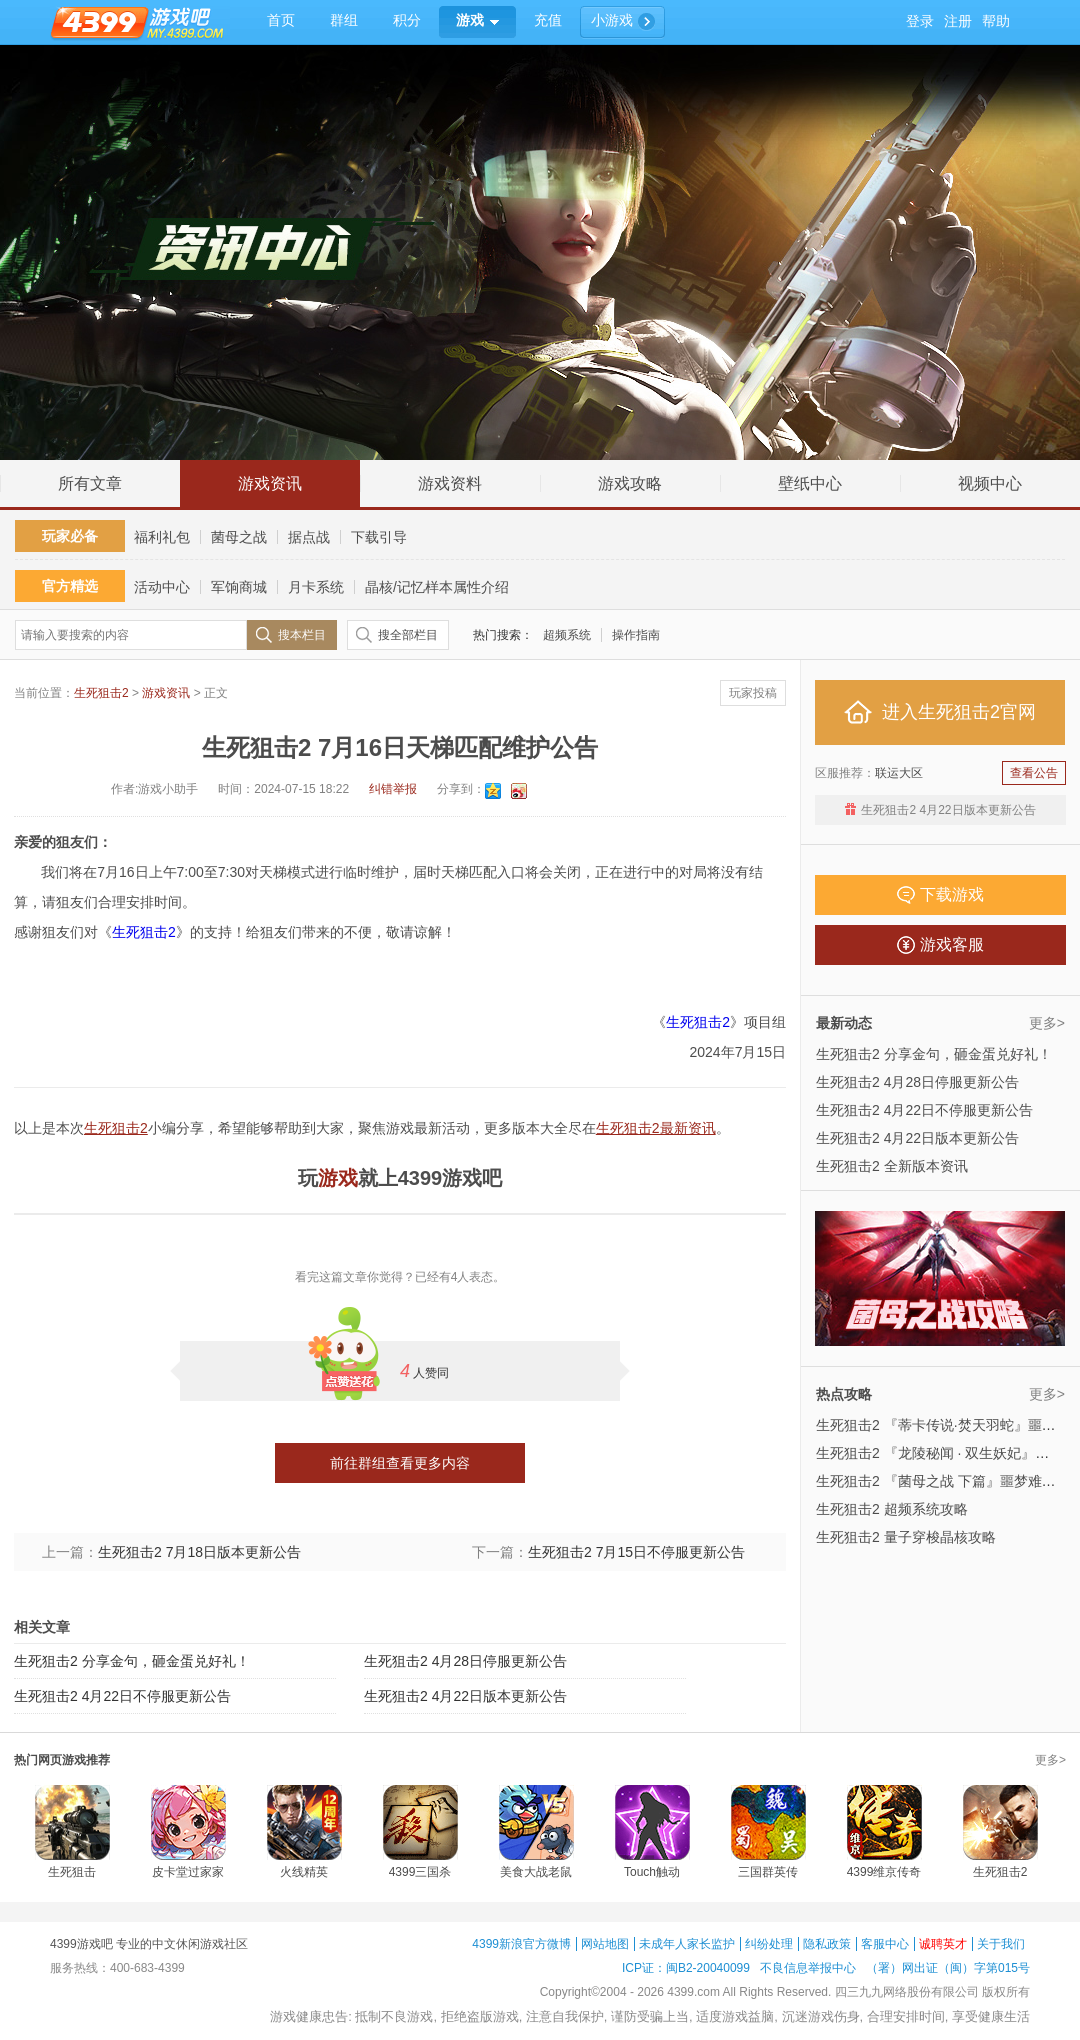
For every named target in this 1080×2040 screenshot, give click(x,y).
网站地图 (605, 1944)
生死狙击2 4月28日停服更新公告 (465, 1661)
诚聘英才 (943, 1944)
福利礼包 (162, 537)
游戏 (338, 1178)
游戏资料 (450, 483)
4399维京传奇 (884, 1872)
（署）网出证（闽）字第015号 (948, 1968)
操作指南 (636, 635)
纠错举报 (393, 789)
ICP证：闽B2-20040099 (686, 1968)
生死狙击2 (101, 693)
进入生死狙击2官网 (940, 712)
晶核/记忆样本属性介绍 (437, 587)
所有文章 (90, 483)
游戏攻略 (630, 483)
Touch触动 (652, 1872)
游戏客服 (940, 945)
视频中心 (990, 483)
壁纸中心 (810, 483)
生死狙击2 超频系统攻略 (892, 1509)
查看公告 (1034, 773)
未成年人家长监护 (687, 1944)
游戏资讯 (270, 483)
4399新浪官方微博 (521, 1944)
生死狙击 (72, 1872)
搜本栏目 (302, 635)
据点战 (309, 537)
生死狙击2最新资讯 (656, 1128)
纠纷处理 (769, 1944)
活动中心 (162, 587)
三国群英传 (768, 1872)
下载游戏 (940, 895)
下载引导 (379, 537)
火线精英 (304, 1872)
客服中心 (885, 1944)
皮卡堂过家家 (188, 1872)
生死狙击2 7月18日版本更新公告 (199, 1552)
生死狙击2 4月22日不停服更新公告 (122, 1696)
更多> (1047, 1023)
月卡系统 (316, 587)
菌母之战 (239, 537)
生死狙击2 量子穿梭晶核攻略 (906, 1537)
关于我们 (1001, 1944)
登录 (920, 21)
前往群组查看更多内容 (400, 1463)
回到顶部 (1043, 438)
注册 (958, 21)
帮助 (996, 21)
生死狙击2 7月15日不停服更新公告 (636, 1552)
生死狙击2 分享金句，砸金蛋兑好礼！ (132, 1661)
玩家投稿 (753, 693)
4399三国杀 (420, 1872)
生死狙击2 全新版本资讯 (892, 1166)
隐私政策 (827, 1944)
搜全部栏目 (408, 635)
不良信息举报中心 (808, 1968)
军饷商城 (239, 587)
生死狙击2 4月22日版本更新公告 (465, 1696)
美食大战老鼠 (536, 1872)
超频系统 (567, 635)
